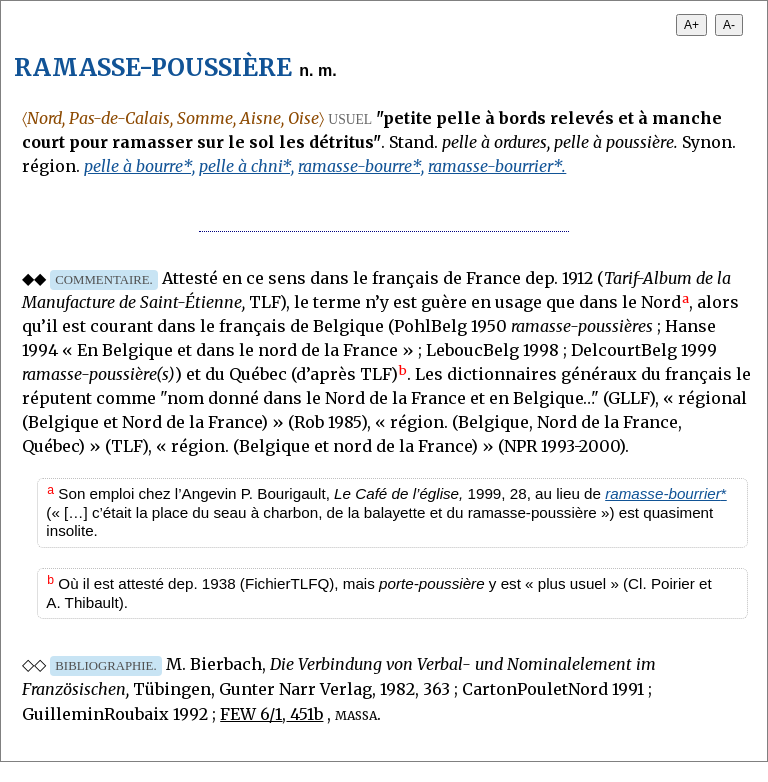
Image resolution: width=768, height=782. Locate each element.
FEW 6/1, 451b (271, 714)
